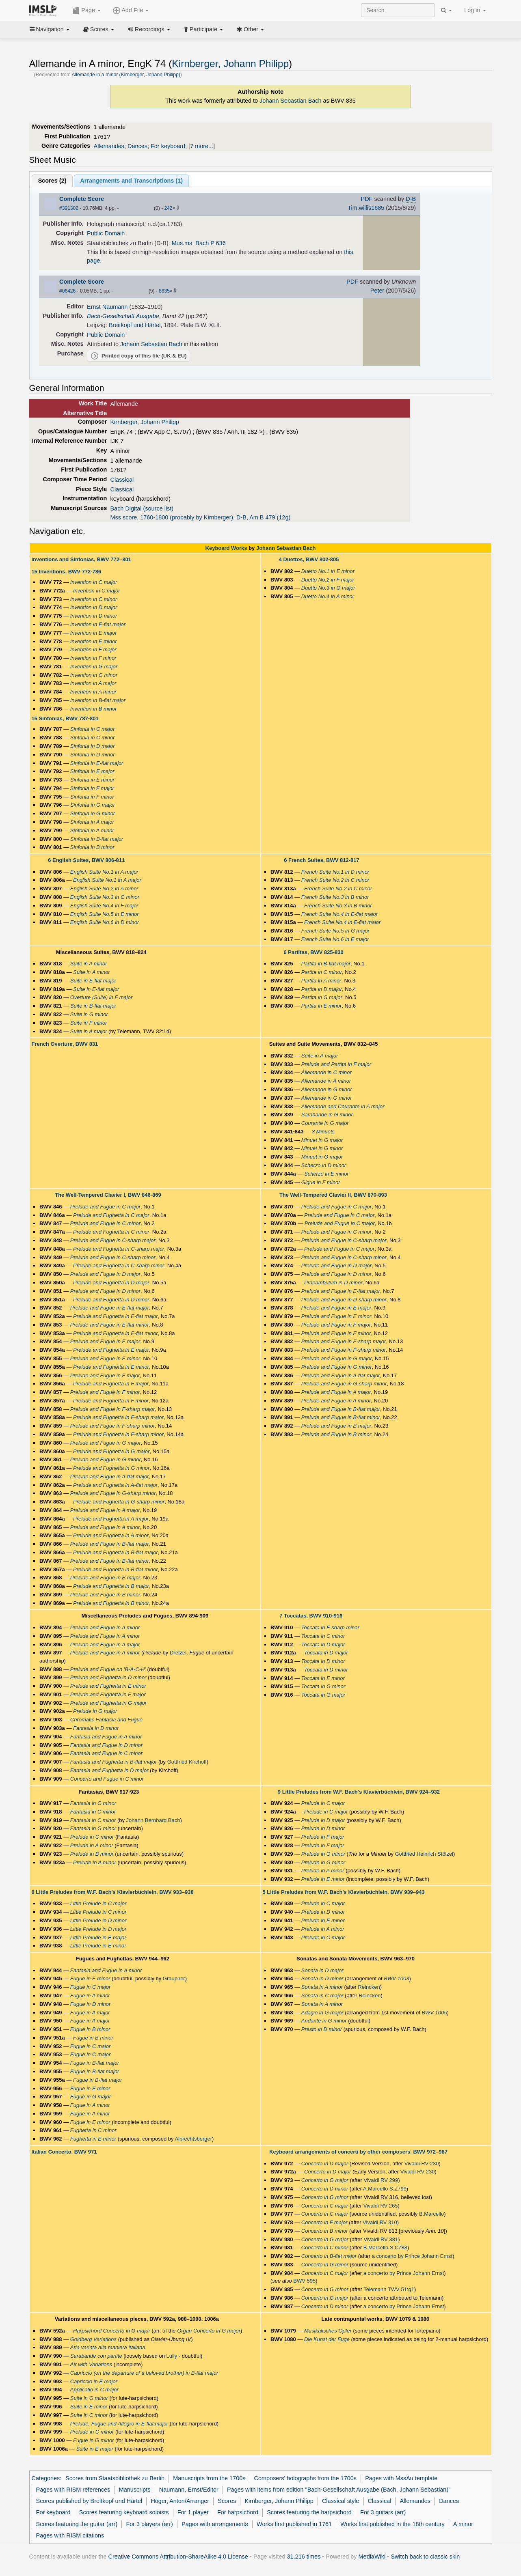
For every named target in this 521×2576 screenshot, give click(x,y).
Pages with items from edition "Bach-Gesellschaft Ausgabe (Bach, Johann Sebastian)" (338, 2489)
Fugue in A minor (90, 1995)
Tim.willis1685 (366, 208)
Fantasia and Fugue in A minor (106, 1737)
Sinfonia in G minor (92, 813)
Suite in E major (94, 2449)
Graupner (174, 1978)
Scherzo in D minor (323, 1165)
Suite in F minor (88, 1023)
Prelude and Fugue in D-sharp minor (344, 1300)
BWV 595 (304, 2281)
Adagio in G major (322, 2013)
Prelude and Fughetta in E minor (111, 1367)
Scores (98, 29)
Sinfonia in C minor (92, 737)
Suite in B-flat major (93, 1006)
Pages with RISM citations (70, 2535)
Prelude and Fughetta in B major (111, 1586)
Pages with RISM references (73, 2489)
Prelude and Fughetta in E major (111, 1350)
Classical (122, 479)
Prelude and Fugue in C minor (105, 1223)
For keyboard (168, 146)
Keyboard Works (226, 548)
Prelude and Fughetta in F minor (111, 1401)
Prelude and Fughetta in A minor (111, 1535)
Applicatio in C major (94, 2389)
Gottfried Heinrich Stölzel (424, 1854)
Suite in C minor (89, 2415)
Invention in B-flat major (97, 700)
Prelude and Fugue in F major (105, 1375)
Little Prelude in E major (98, 1937)
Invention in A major (93, 683)
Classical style (340, 2501)
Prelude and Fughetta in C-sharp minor (118, 1265)
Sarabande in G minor (327, 1114)
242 (168, 208)
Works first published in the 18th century (392, 2524)
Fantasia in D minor (96, 1728)
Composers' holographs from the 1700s (305, 2478)
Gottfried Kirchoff (187, 1762)
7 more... (201, 146)
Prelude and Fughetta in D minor (111, 1300)
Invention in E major (93, 633)
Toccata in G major (323, 1695)
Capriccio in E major (93, 2381)
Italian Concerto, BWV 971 (64, 2152)
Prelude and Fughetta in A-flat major (115, 1485)
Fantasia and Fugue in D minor (106, 1745)
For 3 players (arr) (149, 2524)
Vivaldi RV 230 (421, 2163)
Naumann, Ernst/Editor (188, 2489)
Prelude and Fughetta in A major (111, 1519)
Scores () (52, 180)
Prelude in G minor (323, 1854)
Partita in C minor (321, 972)
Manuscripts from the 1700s (209, 2478)
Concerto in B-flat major (329, 2256)
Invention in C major (93, 582)
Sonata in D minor (322, 1978)
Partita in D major (321, 989)
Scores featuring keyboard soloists (124, 2512)
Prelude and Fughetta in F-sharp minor (118, 1434)
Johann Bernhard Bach (153, 1820)
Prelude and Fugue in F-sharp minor (112, 1426)
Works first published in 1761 (294, 2524)
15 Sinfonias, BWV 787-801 (65, 718)
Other (250, 29)
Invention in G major (93, 666)
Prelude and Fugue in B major (105, 1577)
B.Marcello (431, 2214)
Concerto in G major (324, 2180)
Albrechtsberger (193, 2139)
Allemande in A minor (326, 1081)
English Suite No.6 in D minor (104, 922)
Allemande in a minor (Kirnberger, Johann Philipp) (126, 75)
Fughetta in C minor (93, 2130)
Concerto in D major (324, 2163)
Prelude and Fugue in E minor (105, 1358)
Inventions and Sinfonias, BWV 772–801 (81, 559)
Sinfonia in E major (92, 771)
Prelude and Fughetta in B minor (111, 1603)
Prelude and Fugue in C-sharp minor (113, 1257)
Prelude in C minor (92, 1837)
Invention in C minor (93, 599)
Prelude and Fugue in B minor (105, 1595)
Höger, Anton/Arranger (180, 2501)
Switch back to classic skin (425, 2556)
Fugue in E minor (90, 1978)
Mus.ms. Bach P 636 (199, 243)
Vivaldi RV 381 (380, 2239)
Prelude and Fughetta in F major (111, 1384)
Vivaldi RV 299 (380, 2180)
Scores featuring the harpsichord (309, 2512)
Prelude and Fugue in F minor (105, 1392)
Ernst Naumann (107, 307)
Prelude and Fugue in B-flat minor (109, 1561)
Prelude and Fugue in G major (105, 1443)
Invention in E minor (93, 641)
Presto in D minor (321, 2029)
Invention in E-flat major (97, 624)
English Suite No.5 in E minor (104, 914)
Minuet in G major (322, 1140)
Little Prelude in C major (98, 1903)
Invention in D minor (93, 616)
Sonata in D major (322, 1970)
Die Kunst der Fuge (327, 2339)
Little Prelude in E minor (98, 1946)
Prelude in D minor (323, 1828)
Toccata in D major (323, 1644)
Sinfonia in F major (92, 788)
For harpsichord (237, 2512)
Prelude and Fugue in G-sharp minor (113, 1493)
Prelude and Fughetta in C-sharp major (118, 1249)
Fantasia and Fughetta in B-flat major (113, 1762)
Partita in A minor (321, 981)
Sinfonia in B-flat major (96, 839)
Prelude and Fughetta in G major (111, 1451)
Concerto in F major (324, 2222)
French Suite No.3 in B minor (335, 897)
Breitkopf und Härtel (135, 325)
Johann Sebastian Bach (290, 100)
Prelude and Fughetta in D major (111, 1282)
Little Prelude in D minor (98, 1920)
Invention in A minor (93, 692)
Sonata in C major (322, 1995)
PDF (367, 199)
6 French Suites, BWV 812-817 (321, 860)
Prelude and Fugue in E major (105, 1341)
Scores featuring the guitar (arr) (77, 2524)
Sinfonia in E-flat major (96, 763)
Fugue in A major (90, 2013)
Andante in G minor (324, 2021)
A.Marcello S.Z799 (384, 2189)
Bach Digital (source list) (141, 508)
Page (86, 10)
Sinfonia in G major (92, 805)
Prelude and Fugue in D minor (105, 1291)
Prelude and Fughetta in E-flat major (115, 1316)
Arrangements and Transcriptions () (131, 180)
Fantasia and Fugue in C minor (106, 1753)
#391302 (68, 208)
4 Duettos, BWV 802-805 (309, 559)
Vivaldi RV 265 (380, 2206)
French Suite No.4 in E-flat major (339, 914)
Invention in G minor (93, 675)
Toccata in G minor (323, 1686)
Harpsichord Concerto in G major (111, 2331)
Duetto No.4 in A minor (327, 596)
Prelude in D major (323, 1820)
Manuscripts (135, 2489)
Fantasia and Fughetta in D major (109, 1770)
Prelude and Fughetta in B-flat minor (115, 1569)
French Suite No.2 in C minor (335, 880)
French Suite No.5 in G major (335, 931)
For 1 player (193, 2512)
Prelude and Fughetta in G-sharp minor (118, 1502)
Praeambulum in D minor (333, 1282)
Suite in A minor (88, 964)
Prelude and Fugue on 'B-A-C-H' (108, 1669)
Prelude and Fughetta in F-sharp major (118, 1417)
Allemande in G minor (326, 1089)
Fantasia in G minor (93, 1803)
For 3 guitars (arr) (383, 2512)
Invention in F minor (93, 658)
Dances (137, 146)
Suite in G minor (89, 1014)
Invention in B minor (93, 709)
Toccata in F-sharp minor (330, 1627)
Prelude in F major (322, 1837)
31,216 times (304, 2556)
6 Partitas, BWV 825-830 (313, 952)
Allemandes (109, 146)
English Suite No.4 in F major (104, 905)
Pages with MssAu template (401, 2478)
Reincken (369, 1987)
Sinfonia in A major (92, 822)
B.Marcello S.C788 (385, 2247)
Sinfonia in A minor (92, 830)
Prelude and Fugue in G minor (105, 1459)
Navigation (49, 29)
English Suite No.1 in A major (104, 872)
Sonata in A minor (322, 1987)
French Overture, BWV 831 (65, 1044)
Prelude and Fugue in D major (105, 1274)
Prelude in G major (95, 1711)
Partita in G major (321, 997)
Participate (203, 29)
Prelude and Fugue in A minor (105, 1527)
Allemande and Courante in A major (343, 1106)
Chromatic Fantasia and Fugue (106, 1720)
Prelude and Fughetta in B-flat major (115, 1552)
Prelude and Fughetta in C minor (111, 1232)
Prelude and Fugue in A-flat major (109, 1476)
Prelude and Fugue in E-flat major (109, 1308)
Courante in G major (325, 1123)
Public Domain (106, 233)
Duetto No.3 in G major (328, 588)
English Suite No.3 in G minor (104, 897)
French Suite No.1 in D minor (335, 872)
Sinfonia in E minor (92, 780)
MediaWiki (372, 2556)
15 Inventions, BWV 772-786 (67, 572)
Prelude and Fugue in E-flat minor (109, 1325)
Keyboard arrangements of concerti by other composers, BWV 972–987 (358, 2152)
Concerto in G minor (324, 2197)
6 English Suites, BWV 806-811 (86, 860)
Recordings (149, 29)
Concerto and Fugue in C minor (107, 1779)
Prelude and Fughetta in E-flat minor (115, 1333)
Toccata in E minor (323, 1678)
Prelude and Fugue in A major (105, 1510)
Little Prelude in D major (98, 1929)
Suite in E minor (89, 2407)
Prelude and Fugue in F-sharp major (112, 1409)
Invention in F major (93, 649)
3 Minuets (323, 1132)
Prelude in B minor (92, 1854)
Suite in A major (88, 1031)
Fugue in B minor (90, 2029)
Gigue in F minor (320, 1182)
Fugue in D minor (90, 2004)
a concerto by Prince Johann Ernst (412, 2256)
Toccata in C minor (323, 1636)
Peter (377, 290)
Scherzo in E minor (326, 1174)
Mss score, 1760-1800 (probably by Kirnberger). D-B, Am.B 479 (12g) (200, 517)
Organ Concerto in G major (208, 2331)
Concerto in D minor (324, 2189)
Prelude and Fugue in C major (105, 1207)
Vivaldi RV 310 (380, 2222)
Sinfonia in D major (92, 746)
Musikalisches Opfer (328, 2331)
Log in (475, 10)
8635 (164, 291)
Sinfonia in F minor (92, 797)
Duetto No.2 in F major (327, 580)
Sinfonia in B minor (92, 847)
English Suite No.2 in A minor (104, 888)
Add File (131, 10)
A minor (463, 2524)
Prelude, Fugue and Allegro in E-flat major (119, 2424)
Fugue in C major (90, 1987)
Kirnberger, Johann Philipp (230, 63)
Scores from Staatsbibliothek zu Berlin (114, 2478)
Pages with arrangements (215, 2524)
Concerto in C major (324, 2206)
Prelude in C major (323, 1803)
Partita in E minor (321, 1006)
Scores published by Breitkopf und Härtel (89, 2501)
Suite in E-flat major (93, 981)
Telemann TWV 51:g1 (388, 2289)
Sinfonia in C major (92, 729)
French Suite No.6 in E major (335, 939)
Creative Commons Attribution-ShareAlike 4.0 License (178, 2556)
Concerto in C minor (324, 2247)
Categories (46, 2478)
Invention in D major (93, 607)
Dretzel (178, 1653)
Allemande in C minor (326, 1072)
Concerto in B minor (324, 2231)
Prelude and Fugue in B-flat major (109, 1544)
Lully (171, 2356)
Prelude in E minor (323, 1879)
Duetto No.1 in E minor (328, 571)
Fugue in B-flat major (94, 2063)
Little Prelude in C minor (98, 1912)
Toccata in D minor (323, 1661)
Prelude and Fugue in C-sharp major (113, 1240)
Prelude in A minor (91, 1845)
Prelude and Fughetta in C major (111, 1215)
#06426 (67, 291)
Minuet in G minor (322, 1148)
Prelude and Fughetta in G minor (111, 1468)
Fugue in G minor (93, 2440)
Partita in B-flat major (325, 964)
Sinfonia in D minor (92, 755)
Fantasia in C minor (93, 1812)
